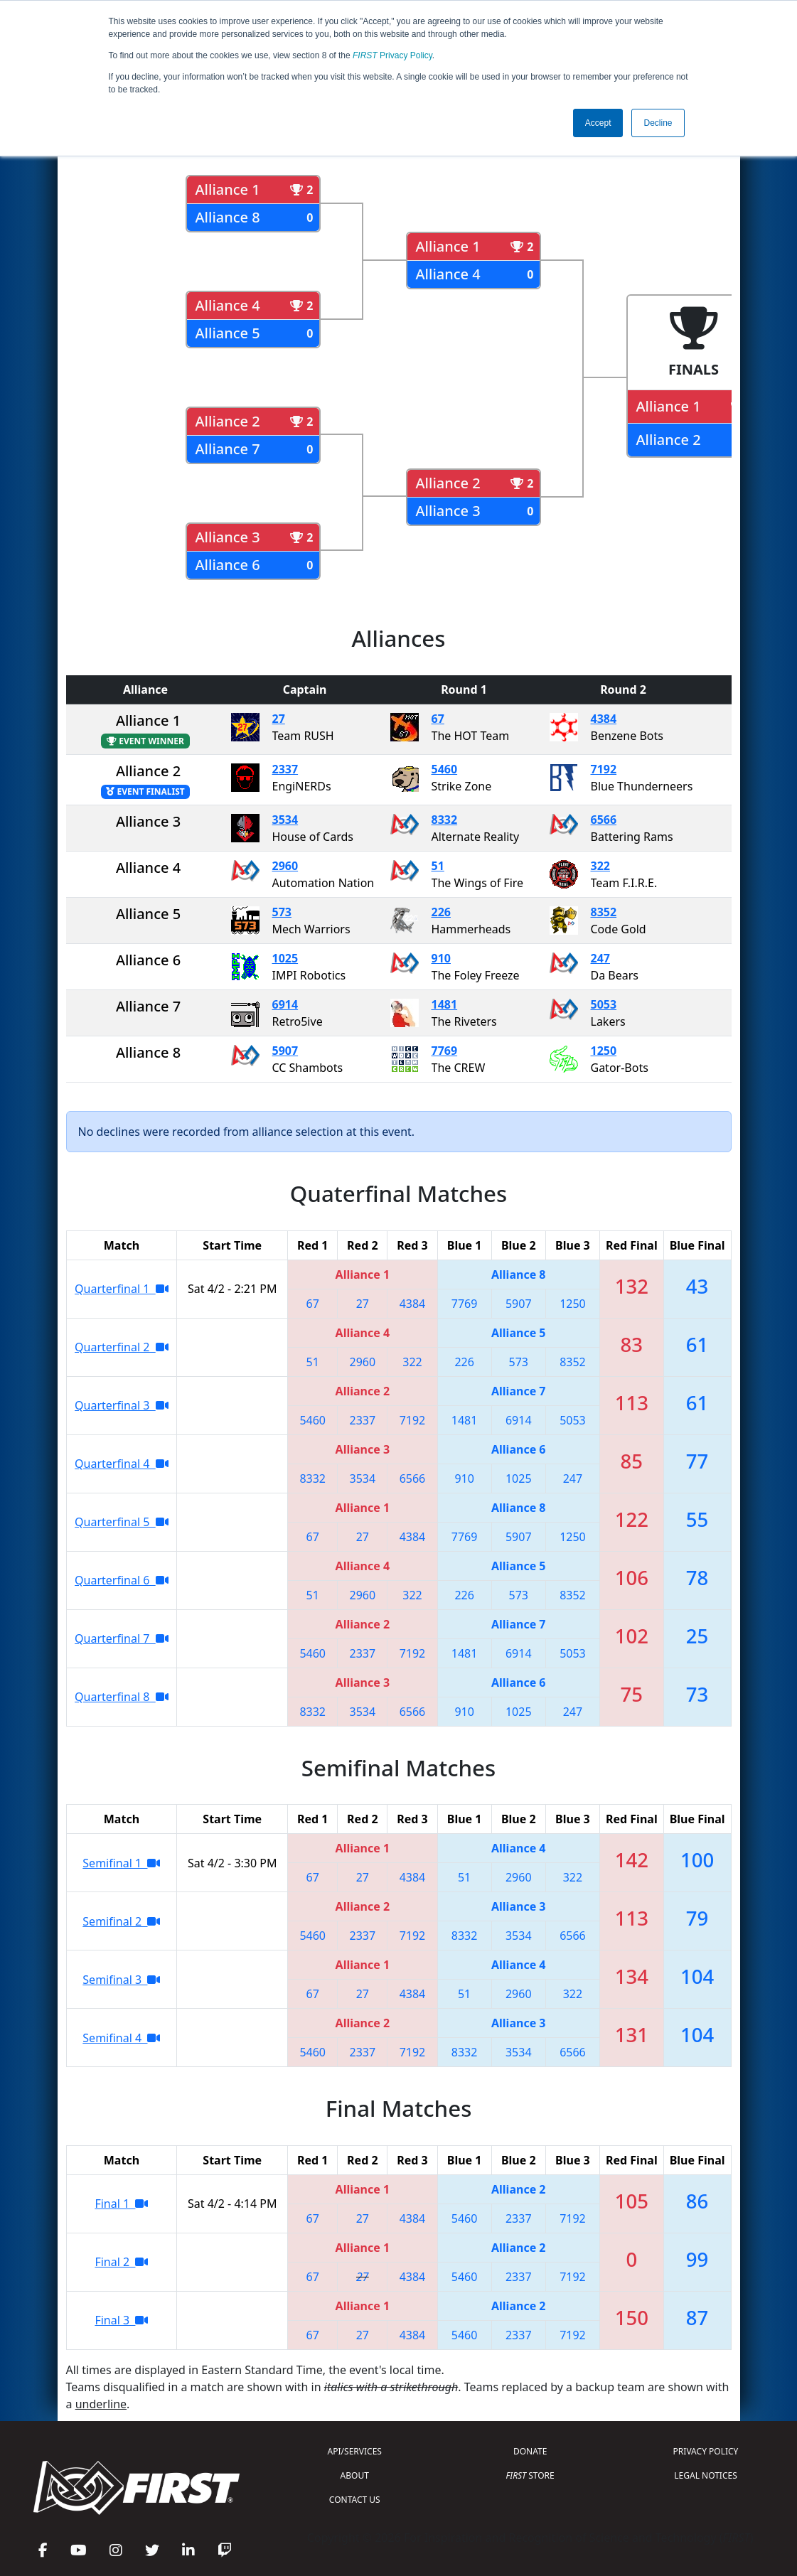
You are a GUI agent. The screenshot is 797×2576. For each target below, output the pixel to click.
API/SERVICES (355, 2451)
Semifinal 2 (121, 1921)
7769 (445, 1050)
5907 (285, 1050)
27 (278, 718)
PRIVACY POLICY (706, 2451)
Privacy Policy (392, 55)
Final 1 (121, 2203)
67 (438, 718)
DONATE (530, 2451)
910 (441, 958)
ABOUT (355, 2475)
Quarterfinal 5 (122, 1522)
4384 (604, 718)
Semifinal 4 (121, 2038)
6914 (285, 1004)
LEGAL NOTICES (705, 2475)
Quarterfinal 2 (122, 1347)
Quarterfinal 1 (122, 1289)
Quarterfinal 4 (122, 1463)
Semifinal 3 (121, 1979)
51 (438, 866)
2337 (285, 769)
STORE (530, 2475)
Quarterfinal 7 (122, 1638)
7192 (604, 769)
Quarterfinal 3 (122, 1405)
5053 (604, 1004)
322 (600, 866)
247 (600, 958)
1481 (445, 1004)
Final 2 (121, 2262)
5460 (445, 769)
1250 (604, 1050)
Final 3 (121, 2320)
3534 (285, 819)
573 (281, 912)
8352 (604, 912)
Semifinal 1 (121, 1863)
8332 (445, 819)
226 (441, 912)
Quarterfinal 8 (122, 1697)
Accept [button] (598, 123)
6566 (604, 819)
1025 (285, 958)
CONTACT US (354, 2500)
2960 (285, 866)
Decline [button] (657, 123)
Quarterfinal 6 (122, 1580)
